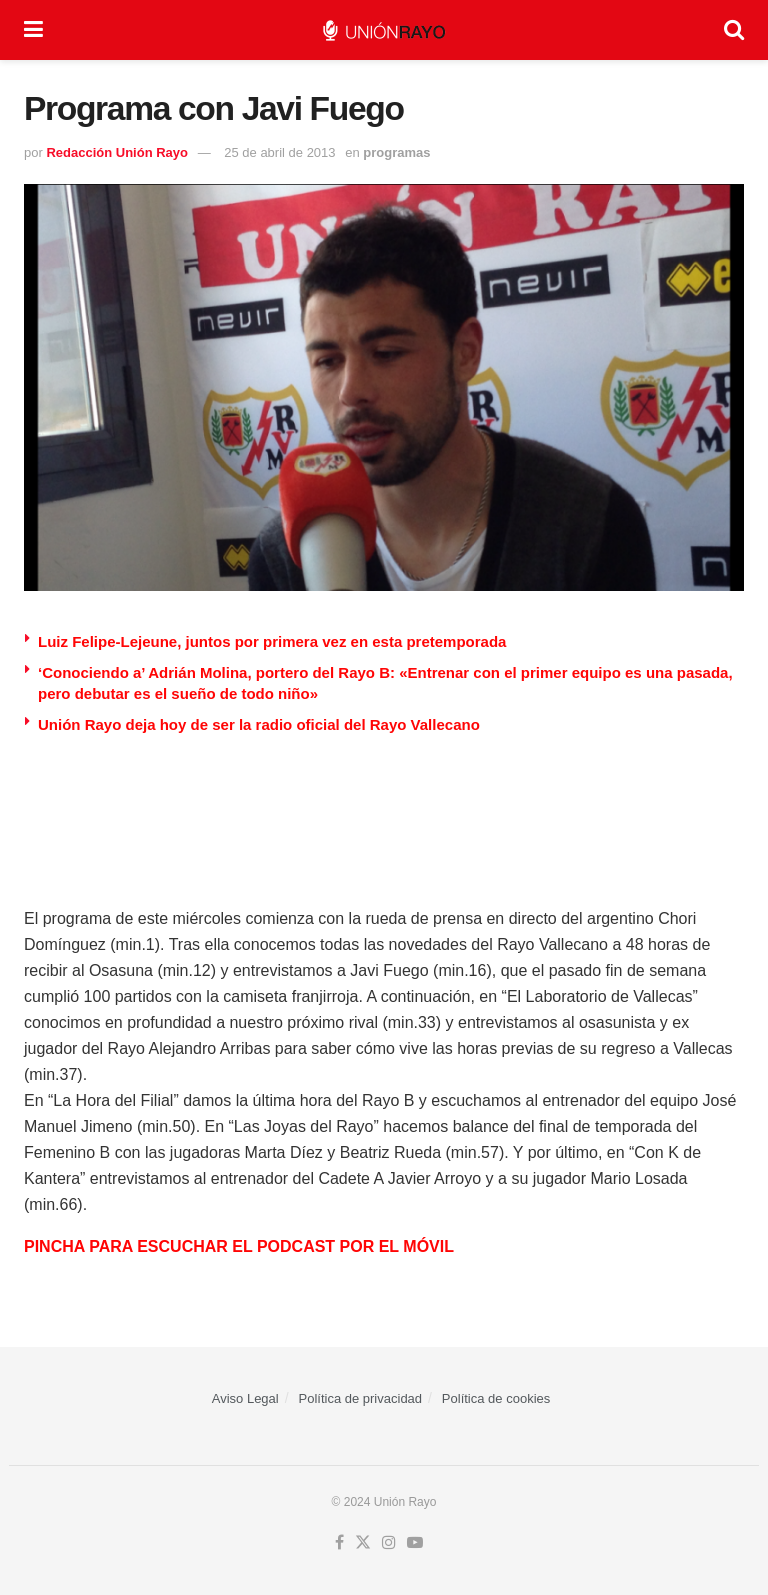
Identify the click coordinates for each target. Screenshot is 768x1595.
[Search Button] (734, 30)
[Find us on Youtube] (415, 1543)
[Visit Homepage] (383, 30)
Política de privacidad (361, 1398)
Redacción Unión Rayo (117, 152)
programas (396, 152)
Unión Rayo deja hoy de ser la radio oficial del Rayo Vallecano (259, 724)
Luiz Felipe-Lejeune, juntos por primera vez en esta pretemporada (272, 641)
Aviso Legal (245, 1398)
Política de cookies (496, 1398)
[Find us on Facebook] (339, 1543)
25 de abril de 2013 (279, 152)
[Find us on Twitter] (363, 1543)
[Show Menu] (33, 30)
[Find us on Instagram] (389, 1543)
